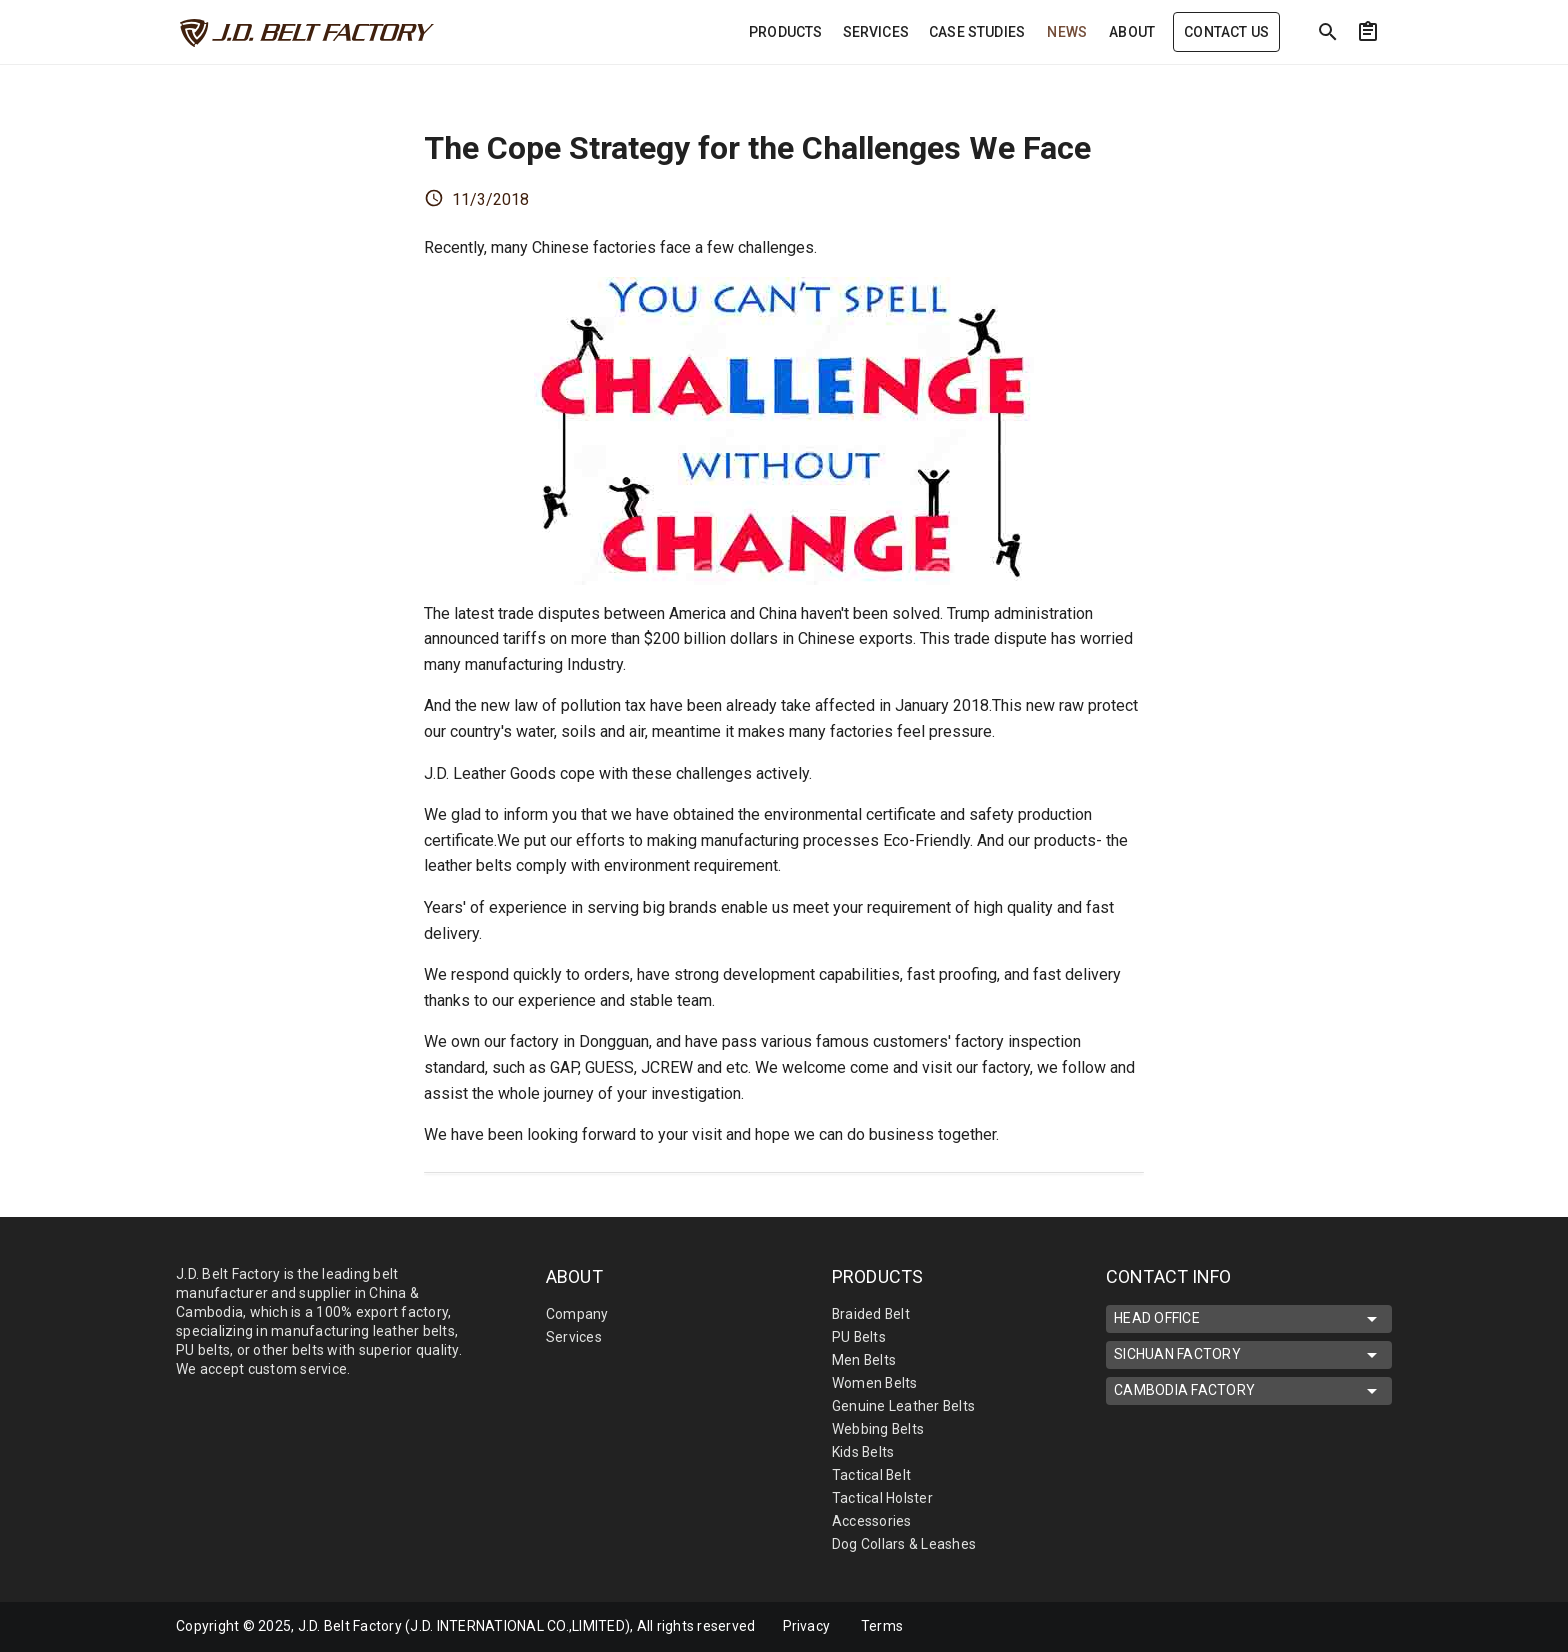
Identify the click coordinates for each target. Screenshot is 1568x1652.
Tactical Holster (882, 1498)
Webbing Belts (878, 1429)
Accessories (872, 1521)
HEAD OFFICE (1249, 1319)
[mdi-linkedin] (1305, 1627)
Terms (883, 1626)
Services (574, 1337)
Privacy (807, 1626)
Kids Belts (864, 1452)
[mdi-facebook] (1263, 1627)
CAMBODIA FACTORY (1249, 1391)
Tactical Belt (872, 1475)
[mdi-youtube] (1347, 1627)
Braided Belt (872, 1314)
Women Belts (875, 1383)
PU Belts (859, 1337)
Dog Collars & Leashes (904, 1544)
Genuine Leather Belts (904, 1406)
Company (577, 1314)
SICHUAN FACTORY (1249, 1355)
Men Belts (864, 1360)
